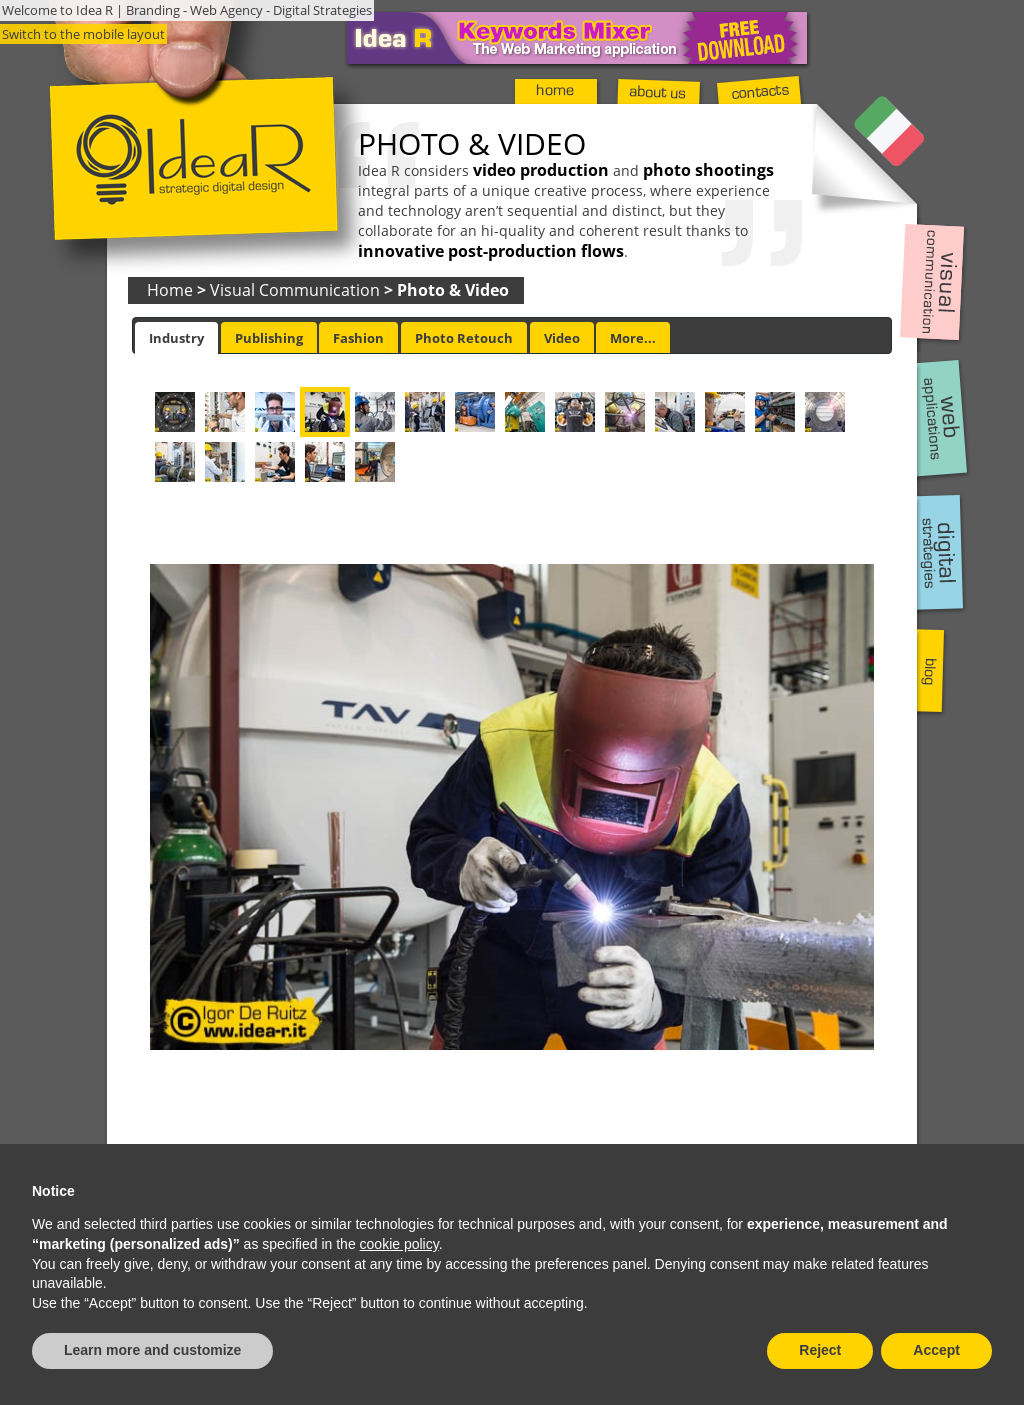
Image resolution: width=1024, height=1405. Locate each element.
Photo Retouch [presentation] (464, 338)
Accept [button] (936, 1350)
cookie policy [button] (399, 1244)
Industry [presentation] (176, 338)
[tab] (176, 338)
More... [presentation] (633, 338)
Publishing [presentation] (269, 338)
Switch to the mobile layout (83, 34)
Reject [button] (820, 1350)
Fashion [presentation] (358, 338)
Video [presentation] (562, 338)
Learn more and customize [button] (152, 1350)
